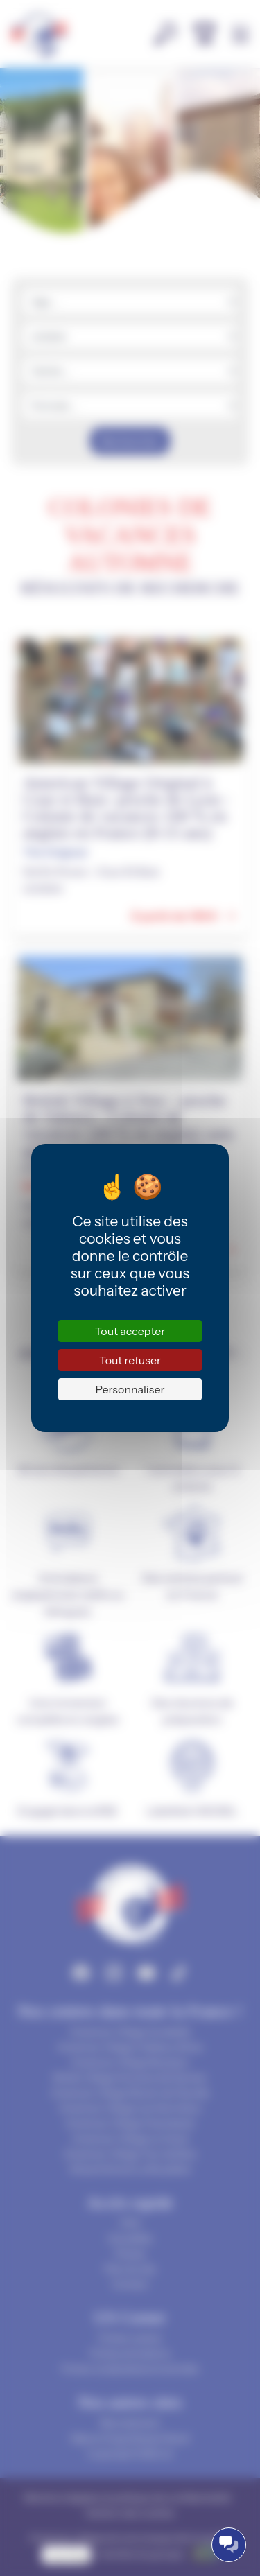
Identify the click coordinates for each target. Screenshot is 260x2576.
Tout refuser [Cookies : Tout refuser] (130, 1360)
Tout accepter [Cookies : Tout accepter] (130, 1331)
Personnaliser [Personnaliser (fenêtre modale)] (129, 1389)
